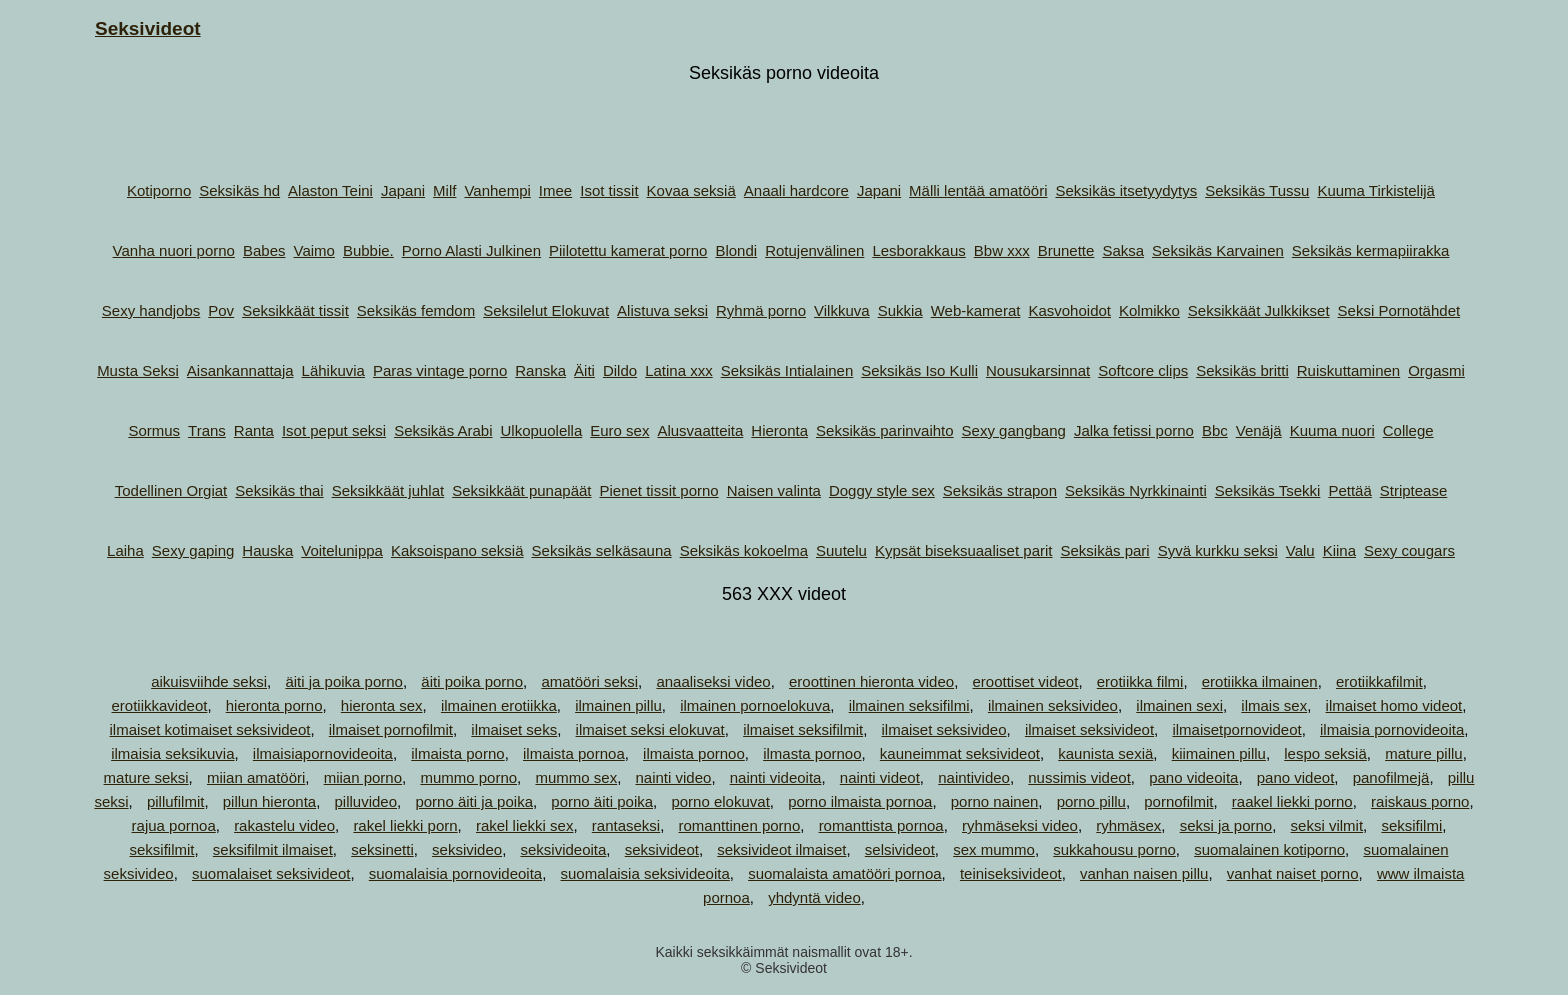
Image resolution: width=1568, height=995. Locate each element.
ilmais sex (1274, 705)
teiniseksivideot (1011, 873)
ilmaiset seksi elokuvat (650, 729)
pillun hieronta (269, 801)
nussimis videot (1079, 777)
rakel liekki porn (405, 825)
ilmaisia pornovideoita (1392, 729)
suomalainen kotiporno (1269, 849)
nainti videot (880, 777)
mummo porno (468, 777)
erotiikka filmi (1140, 681)
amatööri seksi (589, 681)
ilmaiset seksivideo (943, 729)
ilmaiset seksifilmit (803, 729)
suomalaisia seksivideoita (645, 873)
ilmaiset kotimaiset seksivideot (210, 729)
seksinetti (382, 849)
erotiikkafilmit (1379, 681)
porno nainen (995, 801)
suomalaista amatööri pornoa (844, 873)
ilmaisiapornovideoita (323, 753)
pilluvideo (366, 801)
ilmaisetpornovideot (1236, 729)
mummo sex (576, 777)
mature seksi (146, 777)
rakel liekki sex (525, 825)
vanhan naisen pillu (1144, 873)
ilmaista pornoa (574, 753)
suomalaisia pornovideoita (455, 873)
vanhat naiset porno (1293, 873)
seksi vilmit (1327, 825)
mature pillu (1424, 753)
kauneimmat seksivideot (960, 753)
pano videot (1296, 777)
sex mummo (994, 849)
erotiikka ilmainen (1260, 681)
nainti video (673, 777)
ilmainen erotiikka (499, 705)
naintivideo (974, 777)
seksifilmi (1411, 825)
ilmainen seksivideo (1053, 705)
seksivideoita (563, 849)
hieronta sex (382, 705)
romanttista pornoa (881, 825)
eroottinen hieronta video (871, 681)
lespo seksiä (1325, 753)
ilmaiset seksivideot (1089, 729)
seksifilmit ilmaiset (273, 849)
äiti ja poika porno (344, 681)
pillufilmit (176, 801)
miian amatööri (256, 777)
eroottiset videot (1025, 681)
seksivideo (467, 849)
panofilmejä (1391, 777)
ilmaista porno (457, 753)
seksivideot (662, 849)
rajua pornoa (174, 825)
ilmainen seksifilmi (909, 705)
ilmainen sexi (1179, 705)
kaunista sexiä (1105, 753)
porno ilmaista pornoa (860, 801)
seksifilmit (161, 849)
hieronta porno (274, 705)
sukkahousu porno (1114, 849)
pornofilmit (1178, 801)
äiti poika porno (472, 681)
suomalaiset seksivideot (271, 873)
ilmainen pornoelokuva (755, 705)
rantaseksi (626, 825)
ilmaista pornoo (694, 753)
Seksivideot (148, 28)
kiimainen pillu (1219, 753)
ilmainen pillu (618, 705)
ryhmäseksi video (1020, 825)
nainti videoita (776, 777)
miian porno (363, 777)
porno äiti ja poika (474, 801)
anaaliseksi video (713, 681)
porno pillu (1091, 801)
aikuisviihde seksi (209, 681)
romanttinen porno (740, 825)
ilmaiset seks (514, 729)
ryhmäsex (1128, 825)
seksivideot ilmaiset (781, 849)
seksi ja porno (1226, 825)
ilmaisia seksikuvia (172, 753)
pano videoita (1193, 777)
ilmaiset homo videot (1394, 705)
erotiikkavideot (160, 705)
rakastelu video (284, 825)
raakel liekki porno (1292, 801)
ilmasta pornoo (812, 753)
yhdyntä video (814, 897)
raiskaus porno (1420, 801)
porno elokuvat (720, 801)
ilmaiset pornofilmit (391, 729)
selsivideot (900, 849)
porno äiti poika (602, 801)
